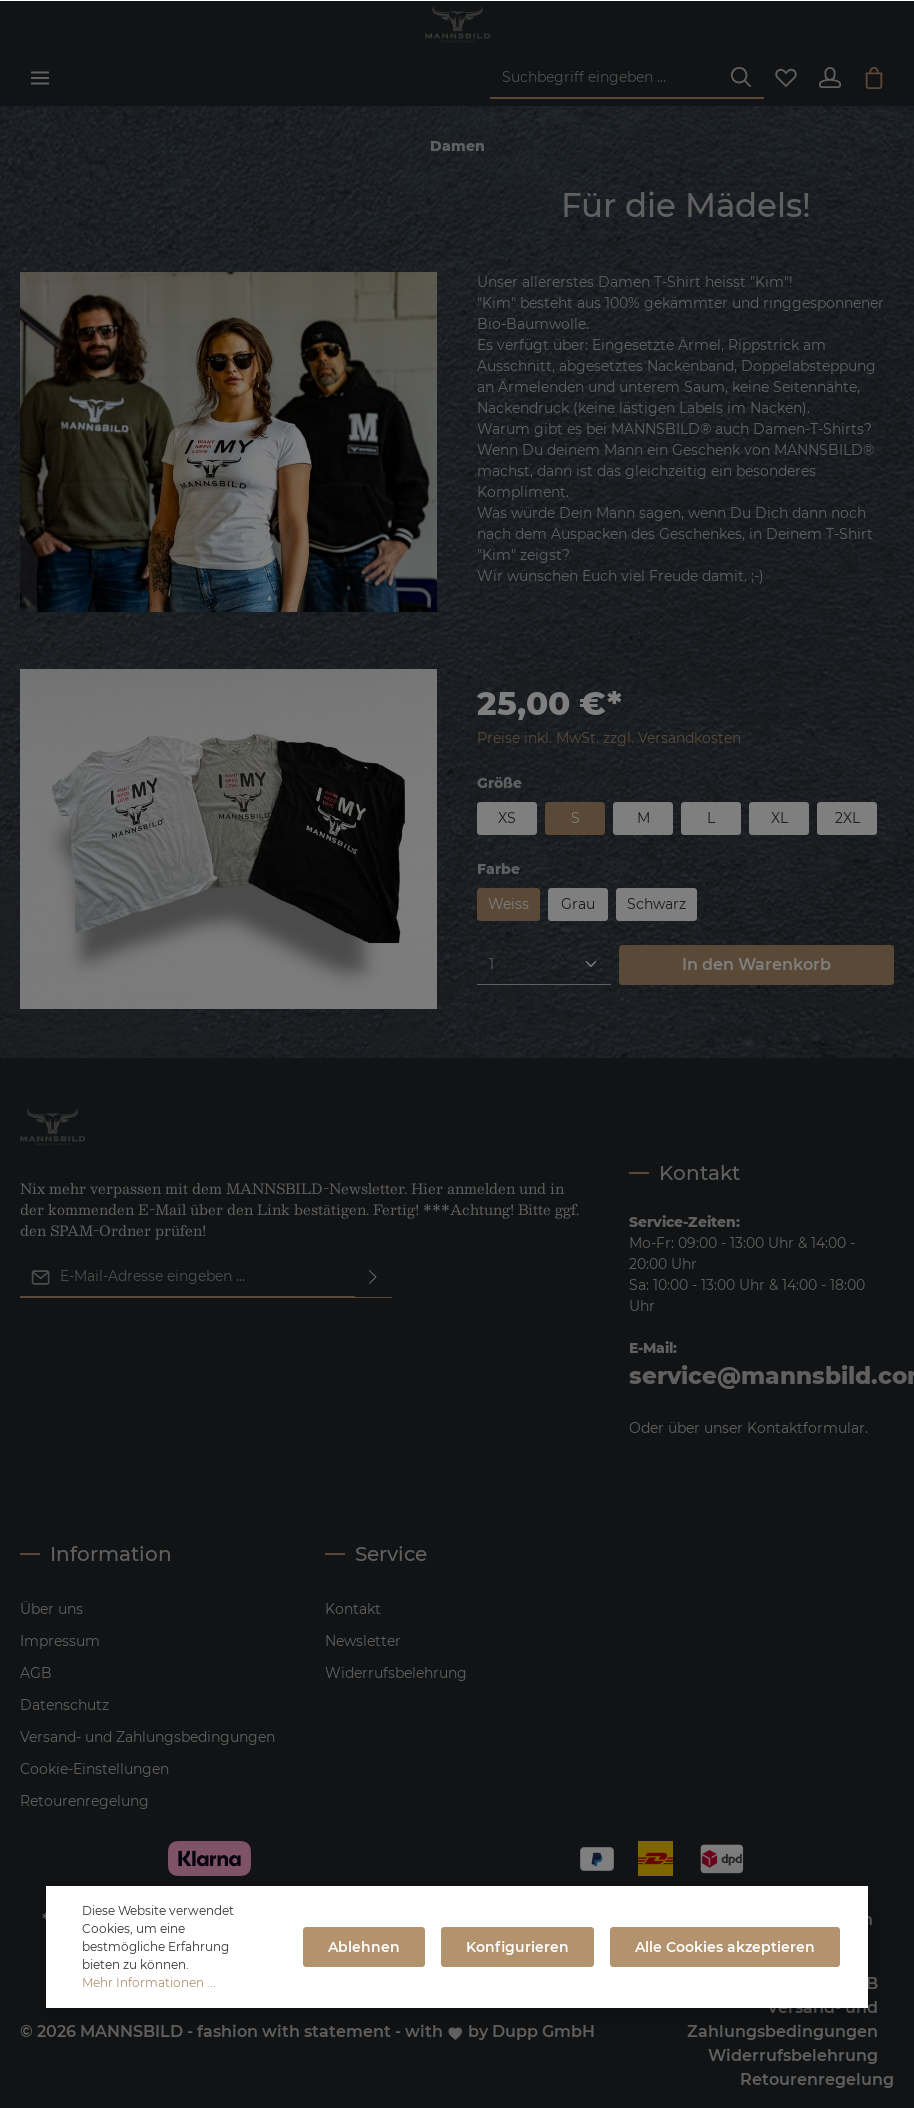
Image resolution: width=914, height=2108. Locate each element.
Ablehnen (364, 1947)
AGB (36, 1673)
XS (507, 818)
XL (779, 818)
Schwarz (656, 904)
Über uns (51, 1609)
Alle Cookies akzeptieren (725, 1947)
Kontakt (353, 1609)
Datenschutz (64, 1705)
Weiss (508, 904)
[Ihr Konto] (830, 78)
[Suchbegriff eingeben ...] (604, 78)
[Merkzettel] (786, 78)
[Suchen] (741, 78)
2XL (847, 818)
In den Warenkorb (756, 964)
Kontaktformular (806, 1428)
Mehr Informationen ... (149, 1982)
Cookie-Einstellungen (94, 1769)
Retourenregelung (84, 1801)
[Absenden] (373, 1277)
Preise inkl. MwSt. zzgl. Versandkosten (609, 738)
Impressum (60, 1641)
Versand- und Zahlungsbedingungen (147, 1737)
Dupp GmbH (543, 2031)
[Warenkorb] (874, 78)
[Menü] (40, 78)
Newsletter (363, 1641)
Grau (578, 904)
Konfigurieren (517, 1947)
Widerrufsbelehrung (396, 1673)
